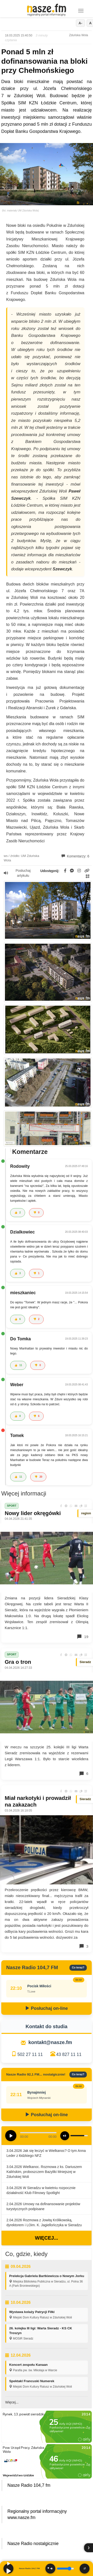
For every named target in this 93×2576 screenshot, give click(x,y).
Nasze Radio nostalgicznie (33, 2543)
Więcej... (46, 2238)
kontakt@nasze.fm (50, 2042)
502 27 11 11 (30, 2054)
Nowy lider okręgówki (33, 1513)
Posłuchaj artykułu (17, 873)
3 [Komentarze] (83, 1946)
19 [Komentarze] (82, 1636)
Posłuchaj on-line (46, 2008)
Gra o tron (18, 1662)
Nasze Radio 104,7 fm (28, 2485)
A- (80, 23)
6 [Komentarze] (83, 1773)
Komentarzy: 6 (75, 856)
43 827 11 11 (68, 2054)
